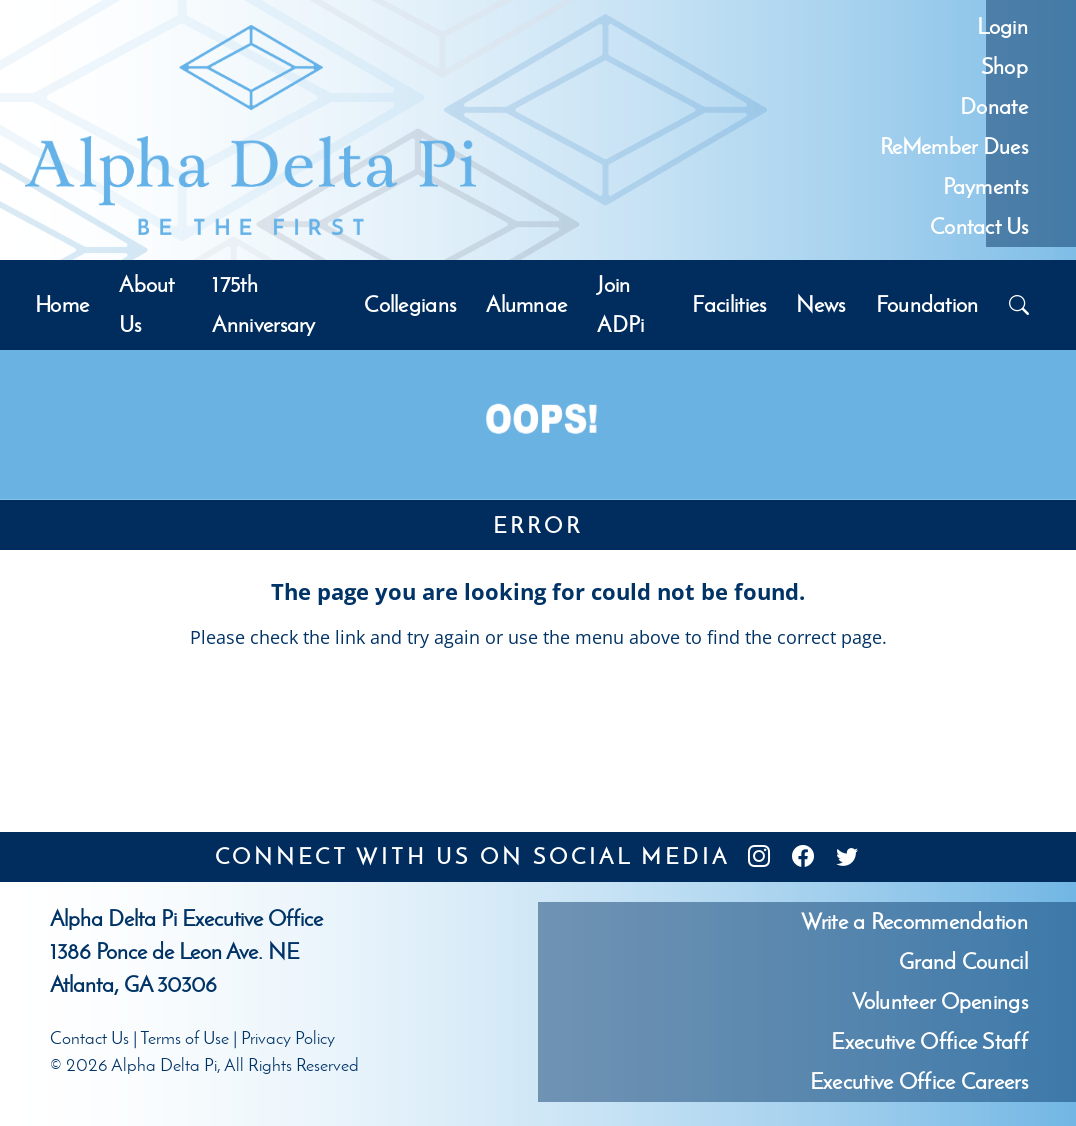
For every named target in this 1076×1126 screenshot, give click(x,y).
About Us (147, 304)
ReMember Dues (954, 146)
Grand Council (963, 961)
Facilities (729, 304)
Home (62, 304)
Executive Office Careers (919, 1081)
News (820, 304)
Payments (985, 186)
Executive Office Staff (929, 1041)
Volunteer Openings (940, 1001)
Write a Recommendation (914, 921)
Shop (1004, 66)
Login (1002, 26)
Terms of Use (184, 1038)
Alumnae (526, 304)
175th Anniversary (263, 304)
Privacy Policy (288, 1038)
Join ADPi (620, 304)
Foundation (927, 304)
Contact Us (979, 226)
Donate (994, 106)
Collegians (410, 304)
